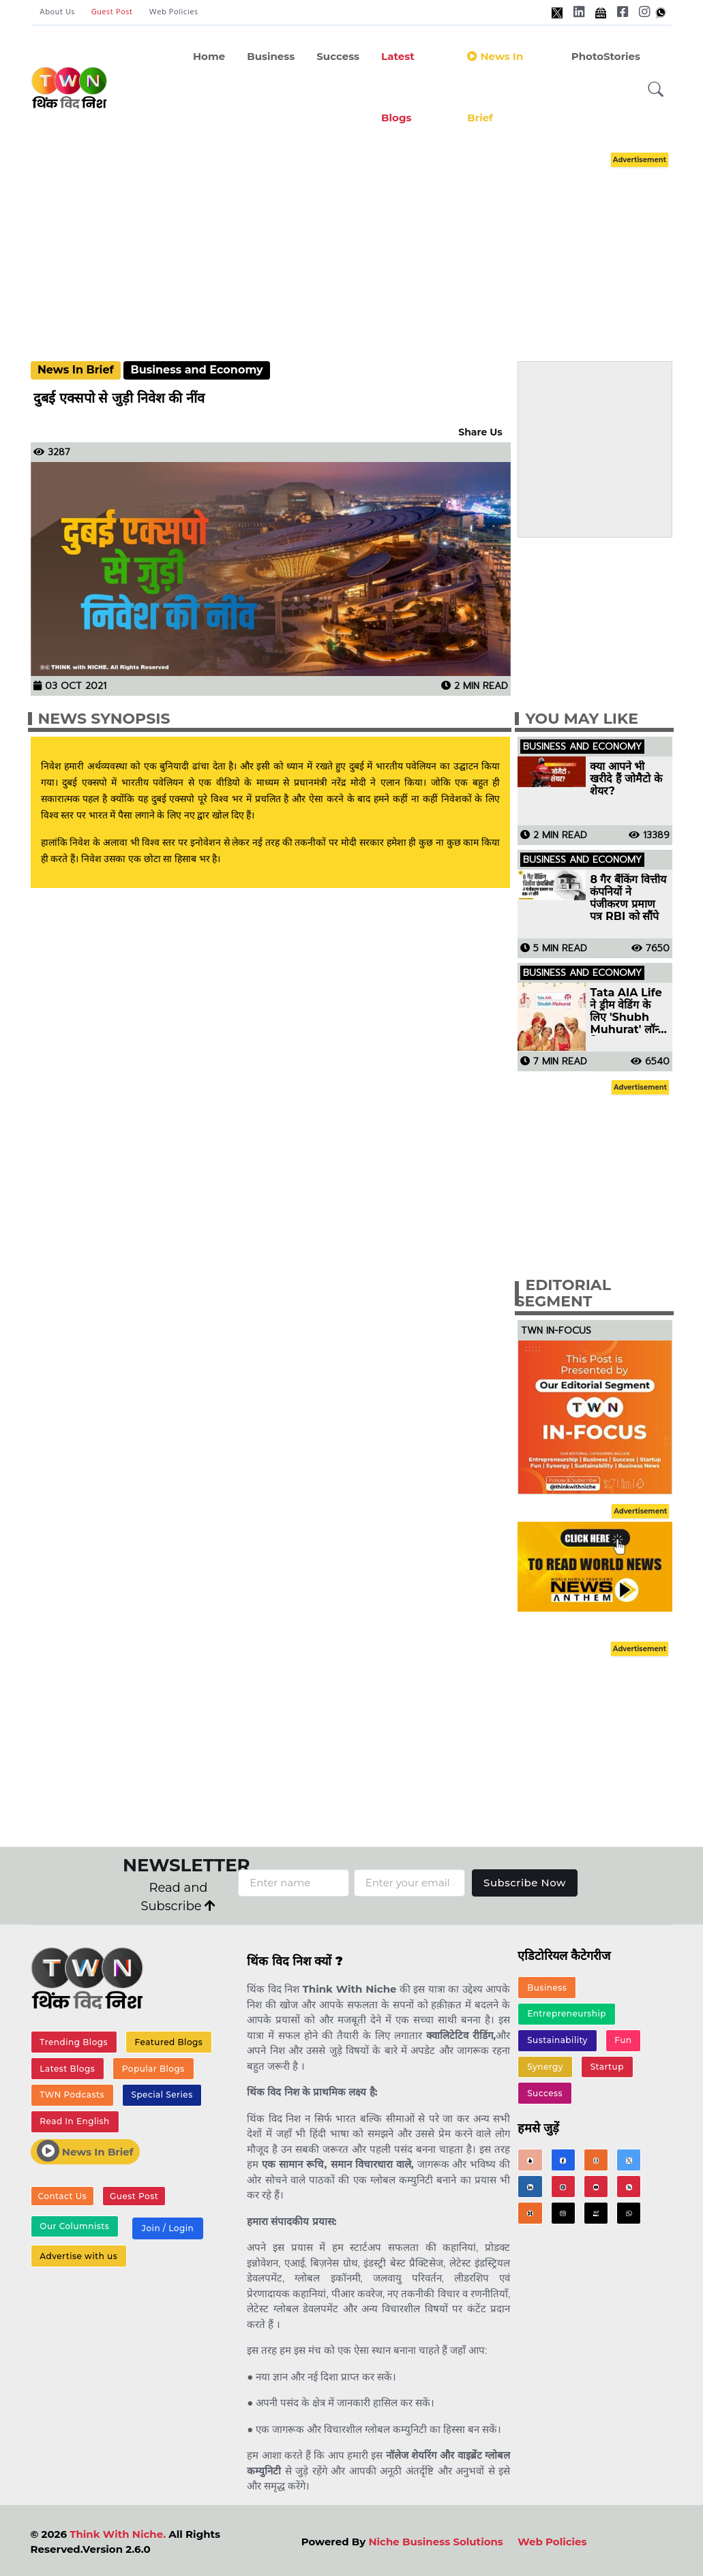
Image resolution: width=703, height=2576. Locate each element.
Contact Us (62, 2196)
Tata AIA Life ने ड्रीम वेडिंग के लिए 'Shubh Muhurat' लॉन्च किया (627, 1011)
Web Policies (173, 12)
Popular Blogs (153, 2069)
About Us (57, 12)
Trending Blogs (74, 2042)
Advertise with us (78, 2256)
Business (271, 56)
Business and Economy (196, 369)
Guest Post (112, 12)
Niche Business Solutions (435, 2541)
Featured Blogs (169, 2042)
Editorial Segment (563, 1293)
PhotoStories (605, 56)
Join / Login (168, 2228)
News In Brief (76, 369)
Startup (607, 2066)
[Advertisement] (364, 244)
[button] (656, 90)
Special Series (161, 2094)
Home (209, 56)
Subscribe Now (524, 1882)
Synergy (545, 2066)
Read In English (74, 2121)
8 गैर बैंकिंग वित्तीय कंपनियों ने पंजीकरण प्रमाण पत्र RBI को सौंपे (627, 898)
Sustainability (557, 2040)
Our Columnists (74, 2226)
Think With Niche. (118, 2534)
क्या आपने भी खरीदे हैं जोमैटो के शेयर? (626, 779)
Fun (622, 2040)
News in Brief (495, 87)
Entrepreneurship (566, 2013)
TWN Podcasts (72, 2094)
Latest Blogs (398, 87)
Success (337, 56)
